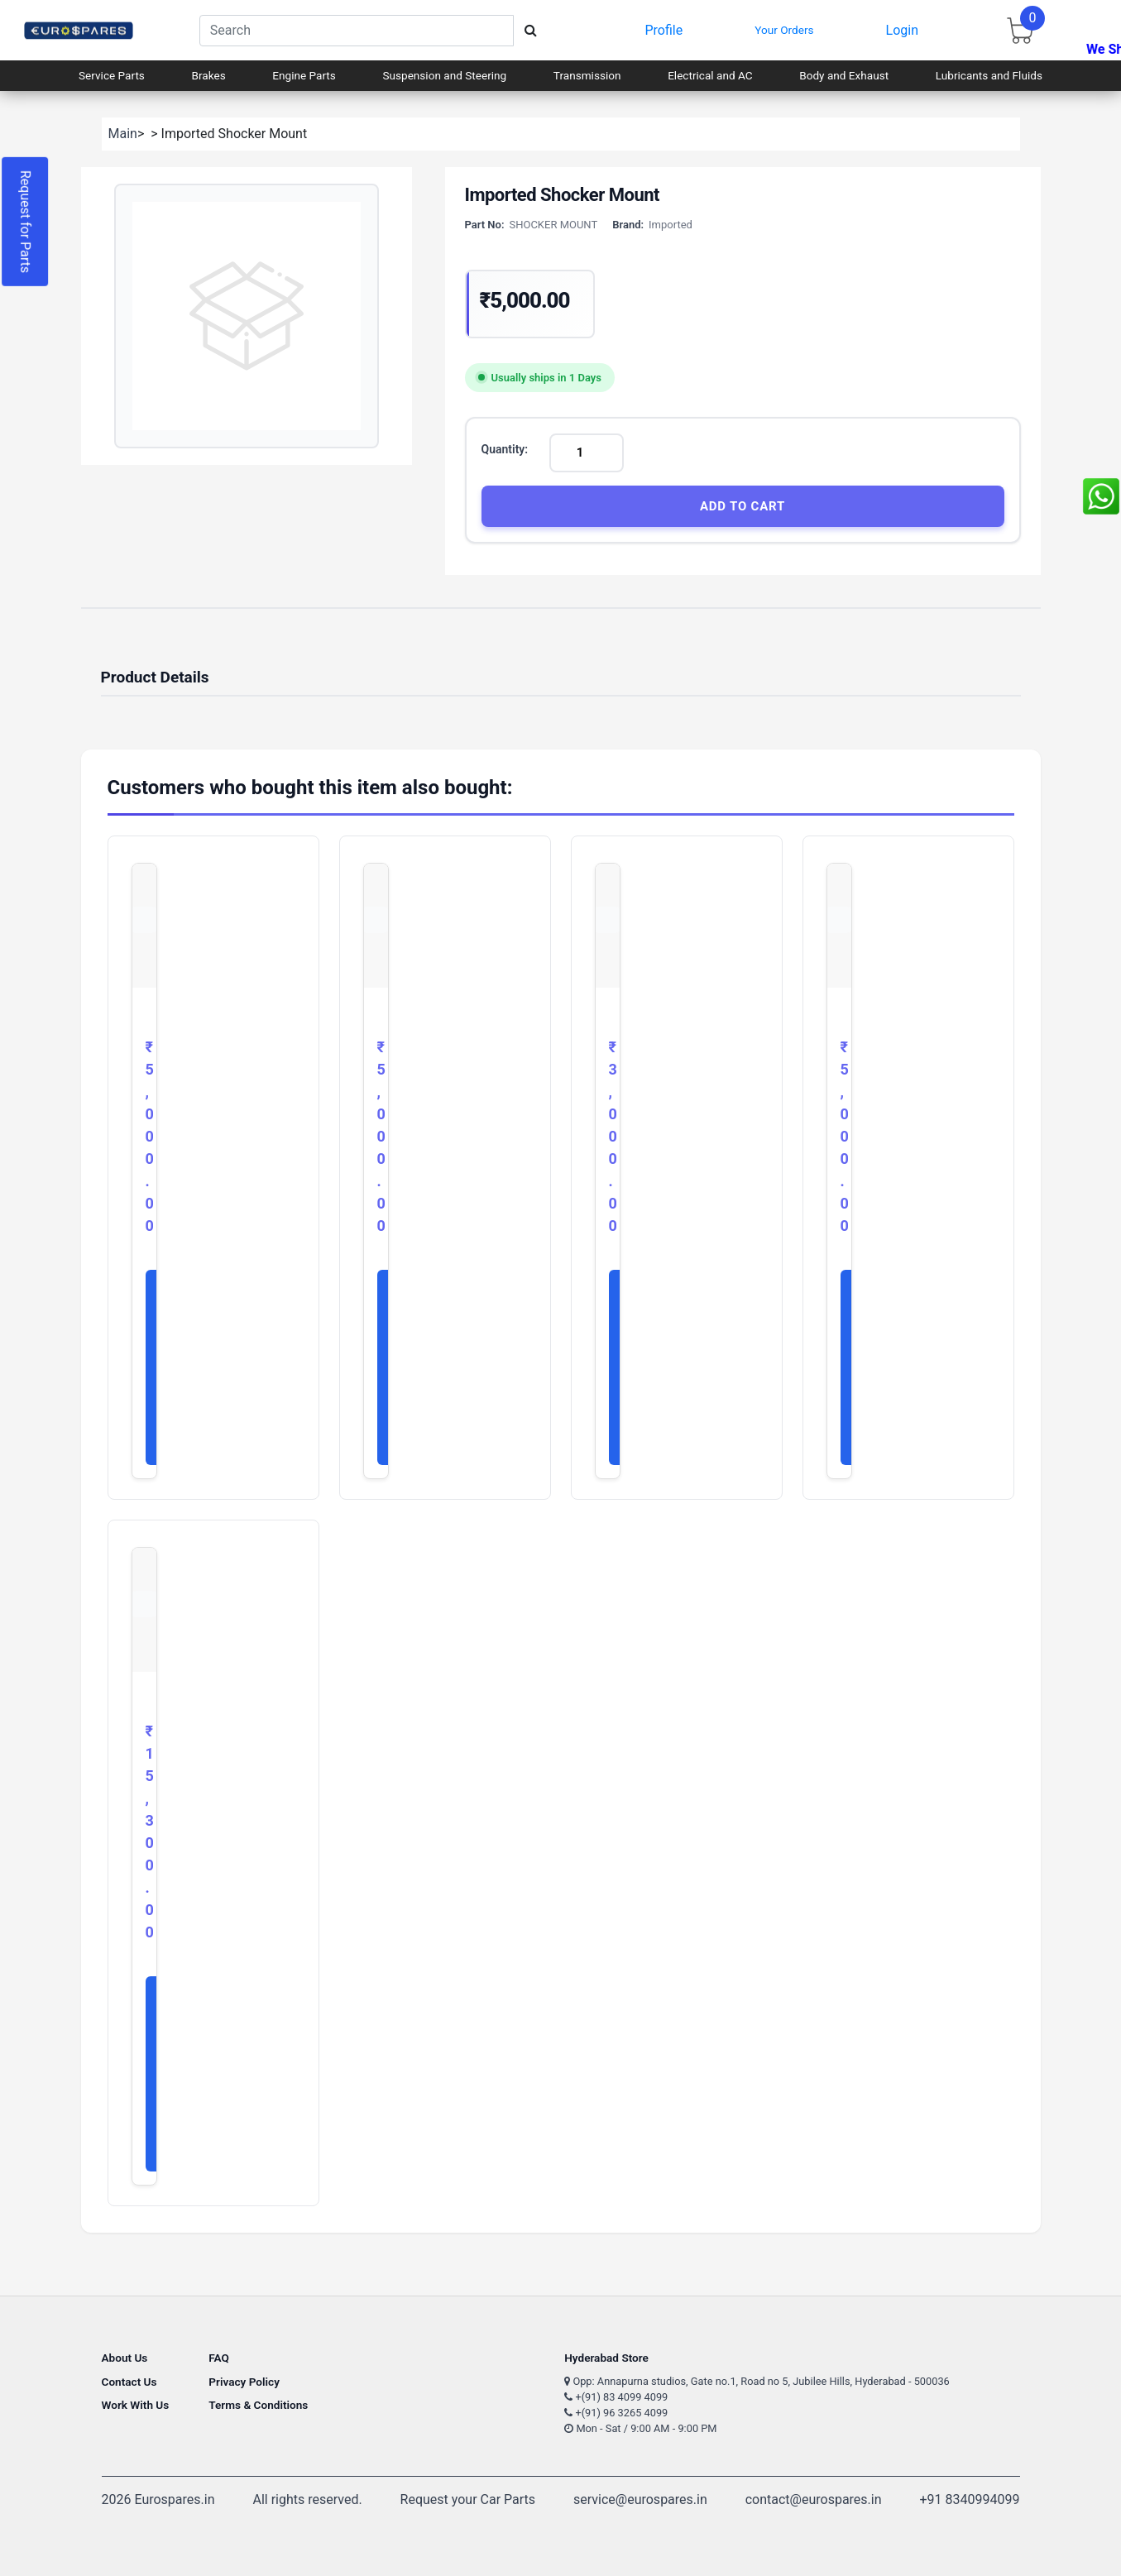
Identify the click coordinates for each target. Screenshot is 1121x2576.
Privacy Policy (244, 2381)
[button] (246, 316)
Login (902, 30)
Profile (663, 30)
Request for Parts (25, 221)
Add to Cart (742, 506)
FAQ (218, 2357)
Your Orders (784, 29)
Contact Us (129, 2381)
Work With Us (136, 2404)
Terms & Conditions (258, 2404)
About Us (125, 2357)
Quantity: (505, 449)
